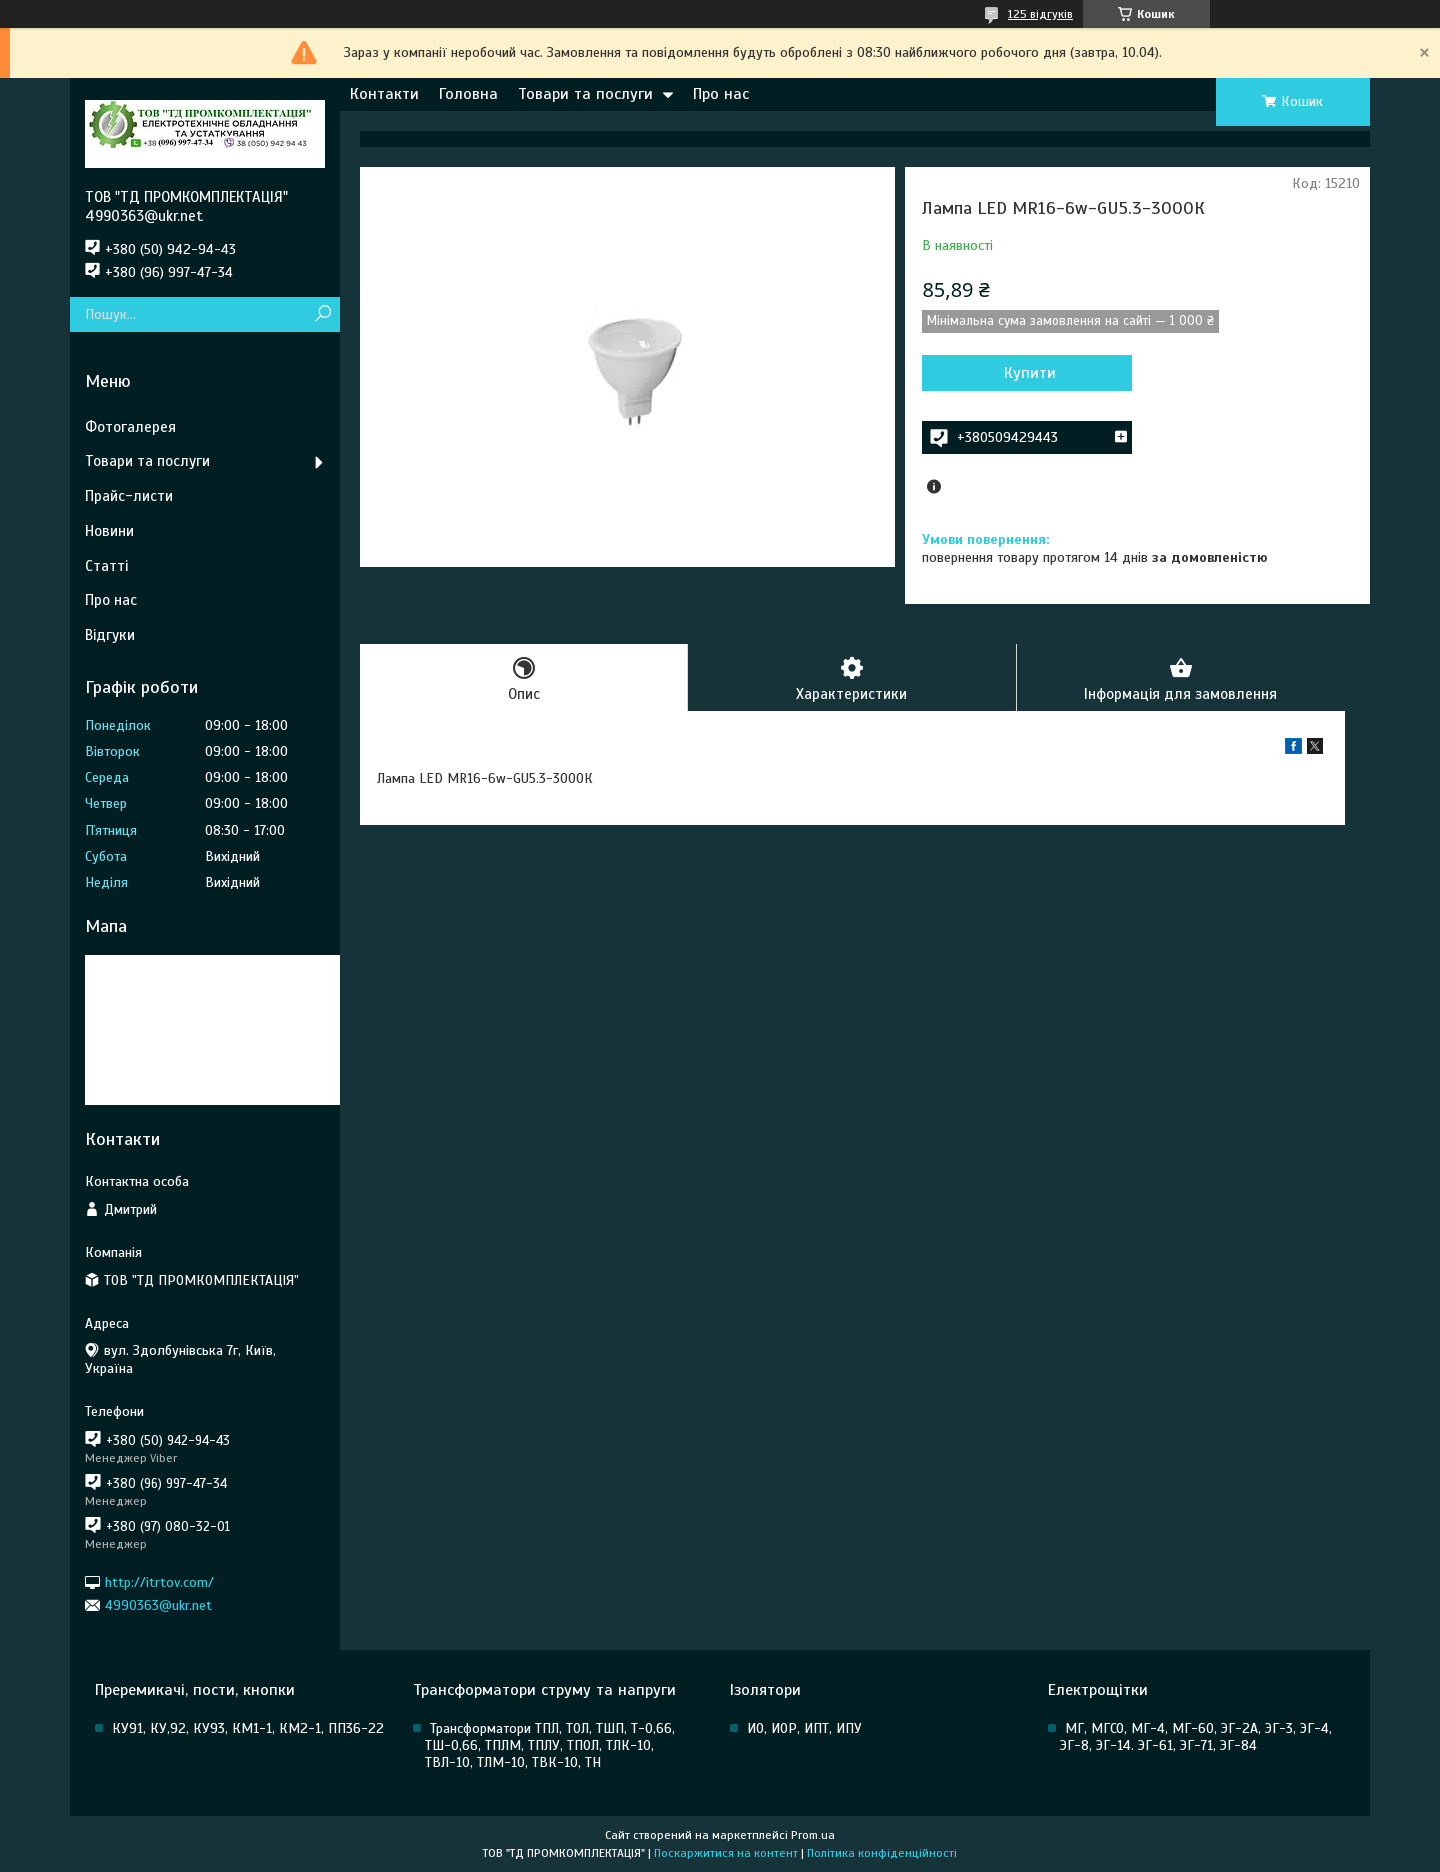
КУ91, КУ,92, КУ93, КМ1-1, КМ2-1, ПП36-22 (248, 1728)
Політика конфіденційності (882, 1853)
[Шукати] (322, 314)
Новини (109, 531)
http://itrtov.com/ (159, 1581)
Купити (1030, 373)
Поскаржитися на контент (726, 1853)
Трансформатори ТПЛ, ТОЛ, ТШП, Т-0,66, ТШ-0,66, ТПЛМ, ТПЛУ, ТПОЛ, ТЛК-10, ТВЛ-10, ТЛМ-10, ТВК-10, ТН (550, 1745)
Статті (106, 566)
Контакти (384, 94)
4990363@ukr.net (158, 1605)
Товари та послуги (585, 94)
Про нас (721, 94)
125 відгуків (1040, 14)
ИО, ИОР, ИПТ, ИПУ (804, 1728)
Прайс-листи (129, 496)
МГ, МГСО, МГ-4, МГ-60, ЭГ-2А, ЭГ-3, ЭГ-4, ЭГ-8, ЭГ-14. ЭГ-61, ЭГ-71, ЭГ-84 (1196, 1737)
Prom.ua (813, 1835)
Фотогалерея (130, 427)
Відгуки (110, 635)
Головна (468, 94)
